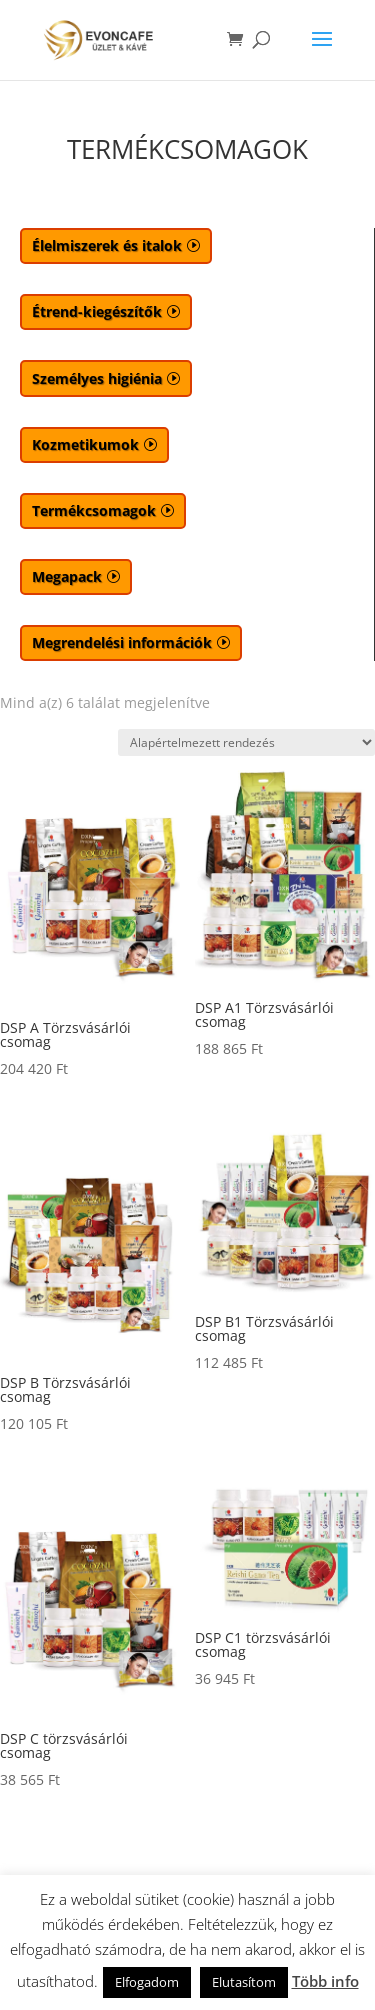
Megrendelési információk (122, 642)
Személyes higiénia (97, 378)
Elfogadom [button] (147, 1982)
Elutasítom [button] (244, 1982)
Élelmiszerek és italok (107, 245)
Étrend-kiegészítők (97, 311)
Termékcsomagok (94, 510)
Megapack (67, 576)
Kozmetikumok (85, 444)
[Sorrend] (246, 742)
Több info (325, 1981)
